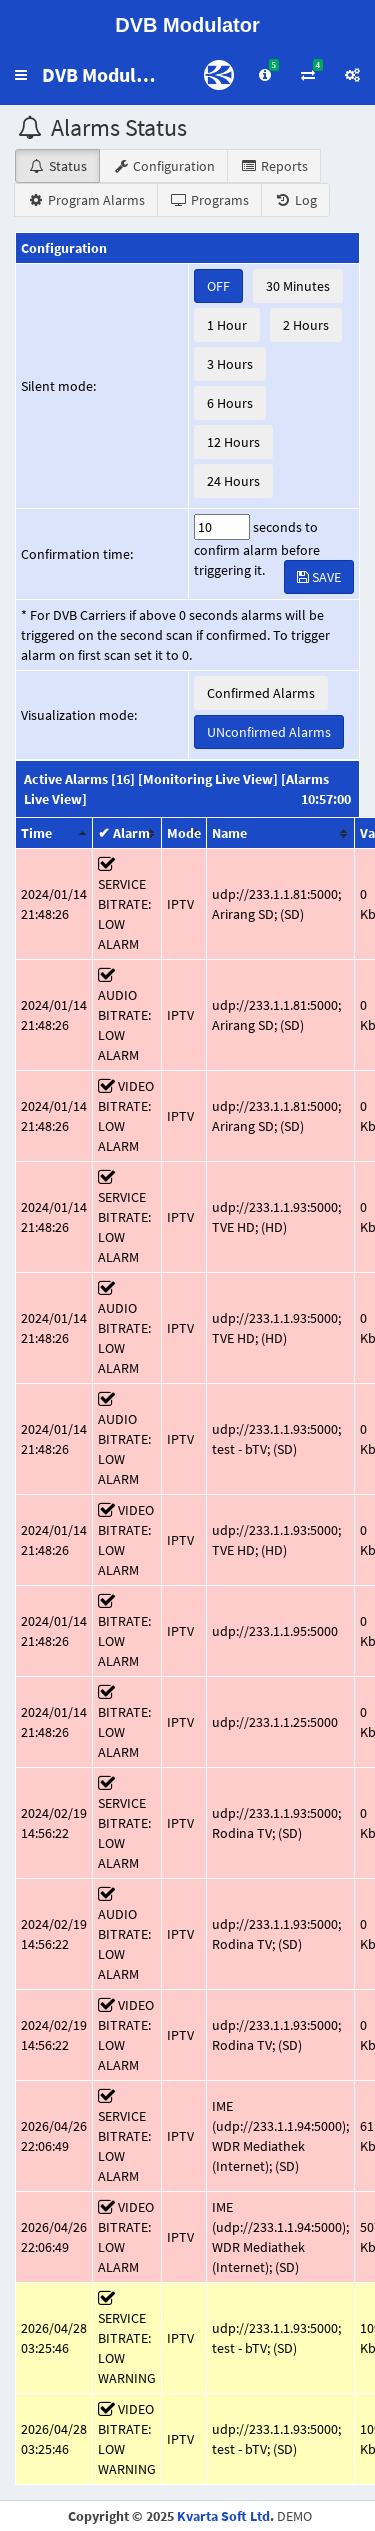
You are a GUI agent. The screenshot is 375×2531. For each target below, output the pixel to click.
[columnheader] (54, 833)
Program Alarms (86, 200)
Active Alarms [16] (79, 779)
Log (295, 200)
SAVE (319, 577)
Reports (274, 166)
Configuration (163, 166)
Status (57, 166)
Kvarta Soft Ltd (223, 2516)
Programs (209, 200)
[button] (21, 75)
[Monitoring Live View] (208, 779)
